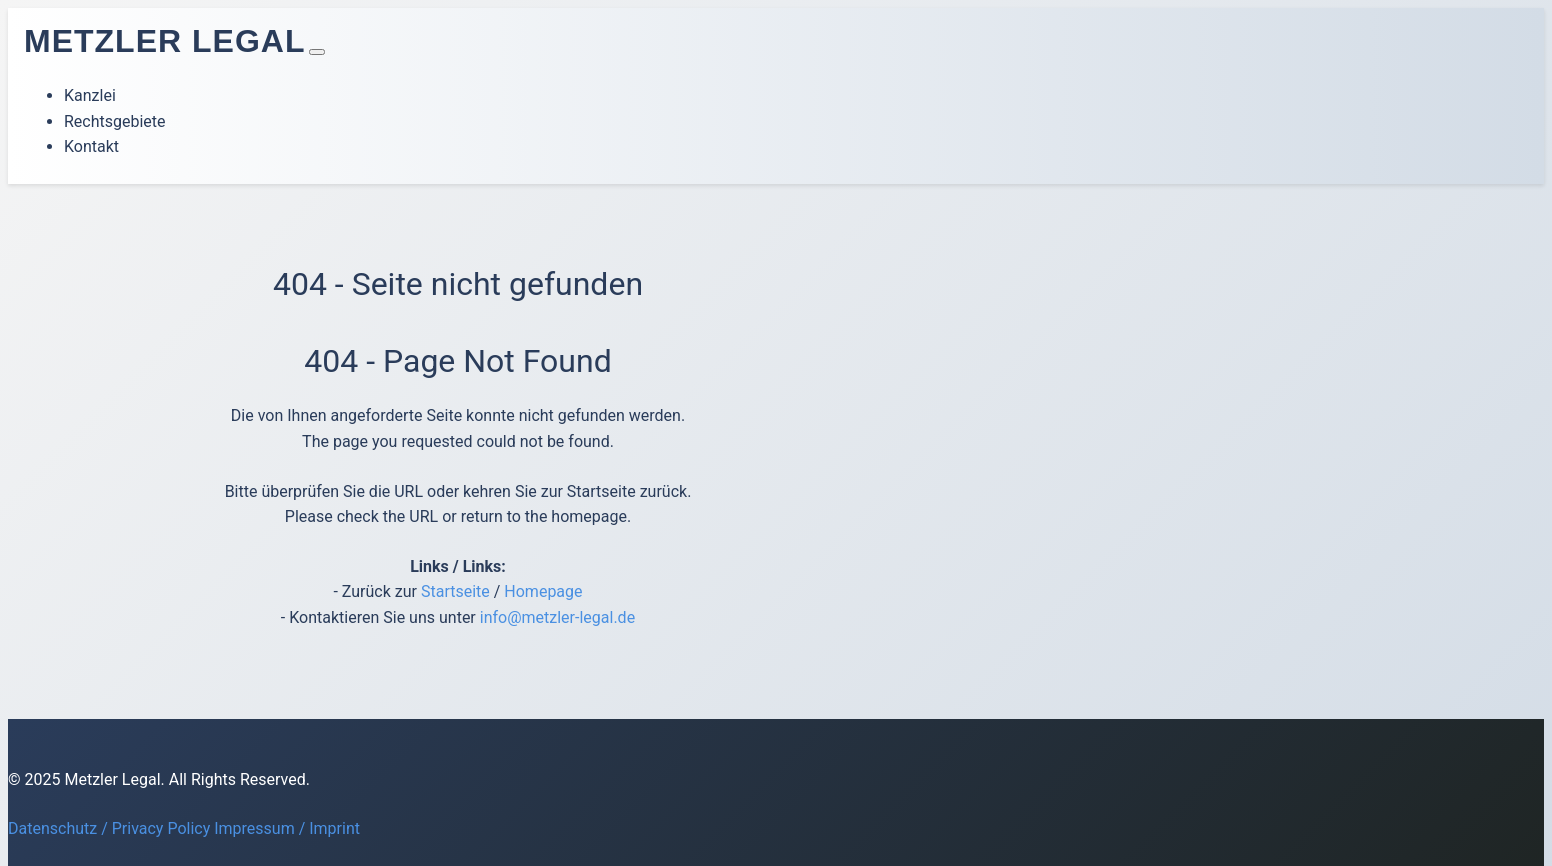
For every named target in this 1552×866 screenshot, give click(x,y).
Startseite (455, 591)
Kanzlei (90, 95)
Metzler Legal (164, 41)
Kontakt (91, 146)
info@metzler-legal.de (557, 617)
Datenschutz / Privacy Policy (109, 828)
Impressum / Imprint (287, 828)
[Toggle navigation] (317, 52)
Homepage (543, 591)
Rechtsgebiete (115, 121)
